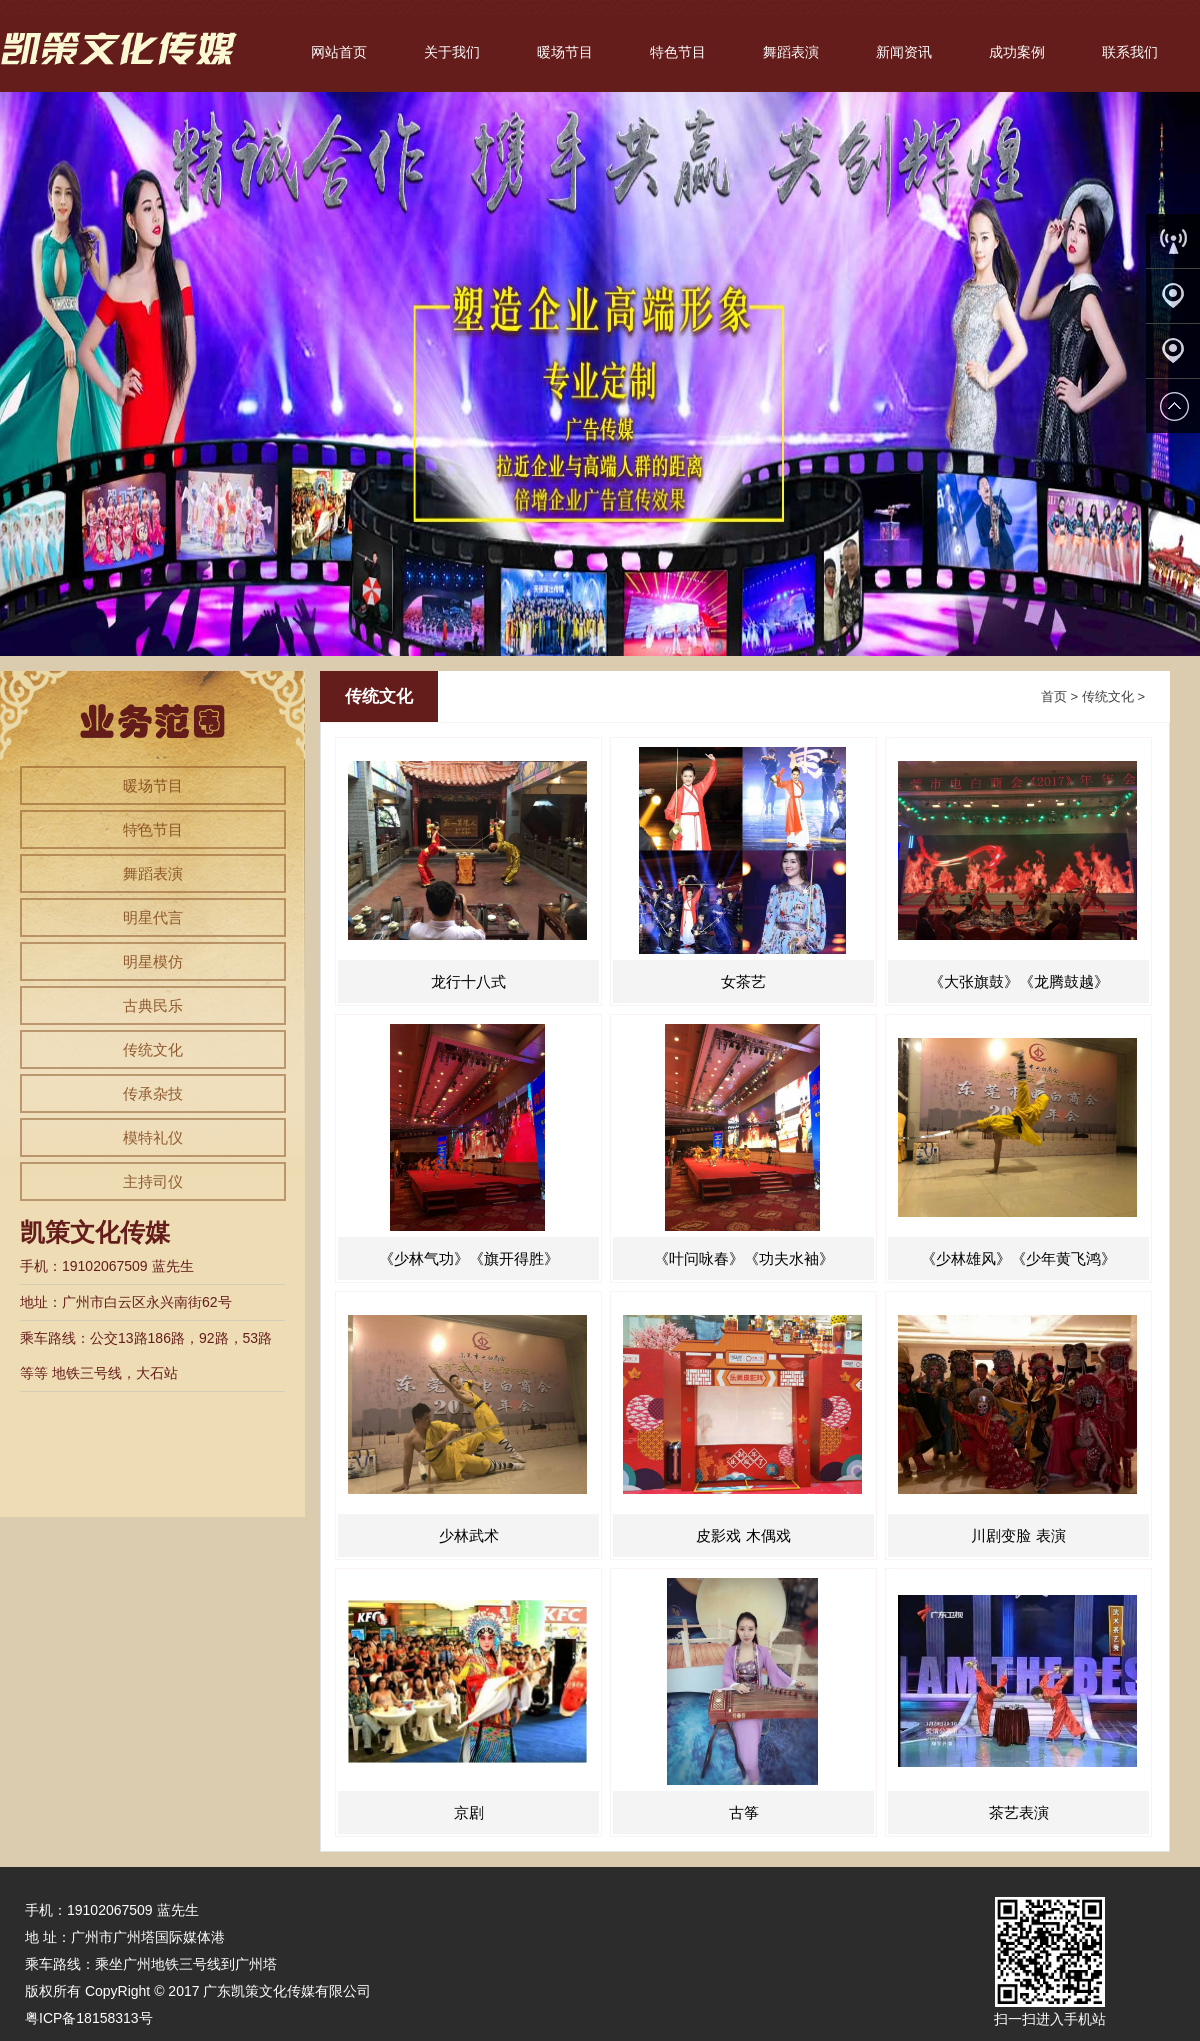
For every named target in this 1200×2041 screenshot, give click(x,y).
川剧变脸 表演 (1018, 1535)
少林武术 (469, 1535)
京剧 (469, 1812)
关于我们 (452, 52)
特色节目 (678, 52)
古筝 (744, 1812)
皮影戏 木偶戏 (743, 1535)
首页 (1054, 696)
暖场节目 (565, 52)
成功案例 (1017, 52)
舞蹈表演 (791, 52)
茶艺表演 (1019, 1812)
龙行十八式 (468, 981)
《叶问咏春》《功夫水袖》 (744, 1258)
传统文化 (1108, 696)
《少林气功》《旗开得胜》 (469, 1258)
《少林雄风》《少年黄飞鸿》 (1018, 1258)
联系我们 (1130, 52)
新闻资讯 (904, 52)
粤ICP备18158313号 (89, 2018)
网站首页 (339, 52)
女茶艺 (743, 981)
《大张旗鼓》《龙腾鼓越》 (1019, 981)
